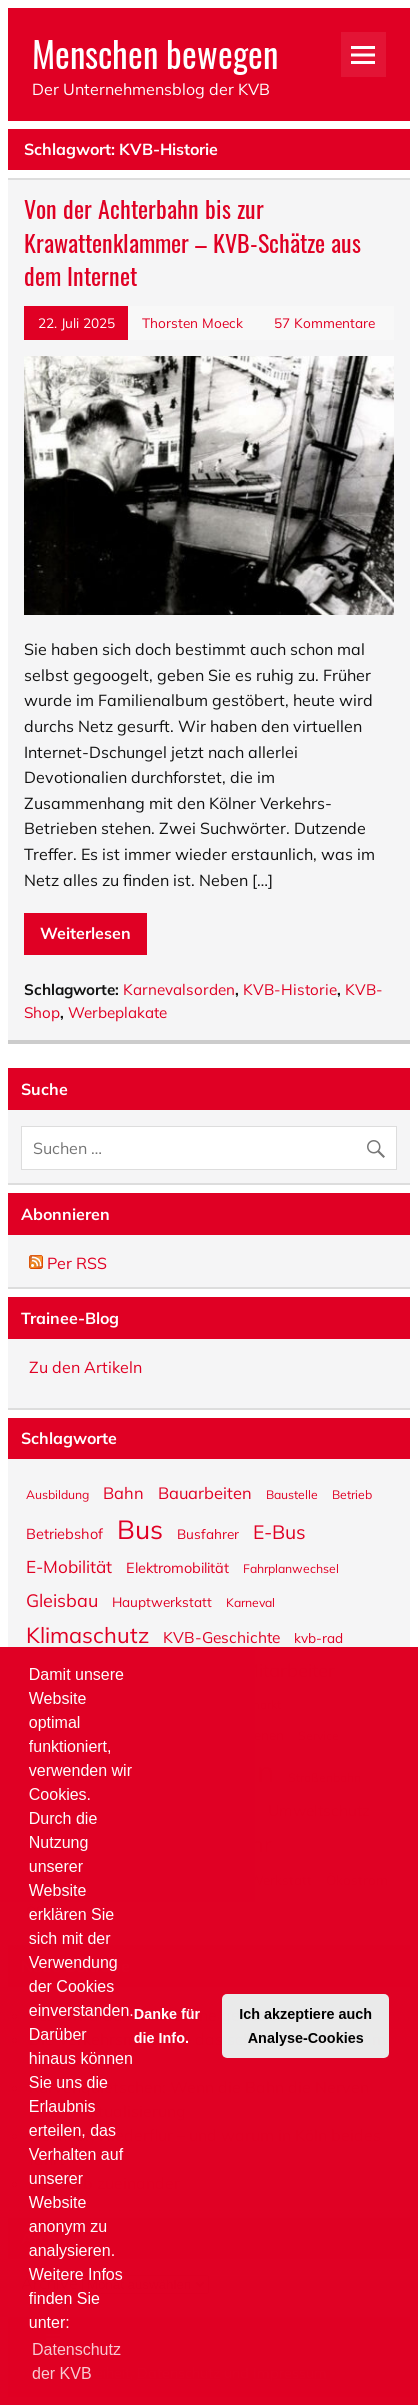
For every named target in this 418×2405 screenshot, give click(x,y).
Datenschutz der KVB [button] (76, 2361)
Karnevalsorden (179, 989)
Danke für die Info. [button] (167, 2026)
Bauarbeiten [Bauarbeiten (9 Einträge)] (205, 1491)
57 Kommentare (324, 322)
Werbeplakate (117, 1012)
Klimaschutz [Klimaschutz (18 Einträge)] (87, 1633)
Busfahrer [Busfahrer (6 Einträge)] (208, 1533)
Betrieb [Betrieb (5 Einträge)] (352, 1494)
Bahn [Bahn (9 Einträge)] (123, 1491)
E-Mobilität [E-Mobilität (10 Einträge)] (69, 1565)
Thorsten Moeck (192, 322)
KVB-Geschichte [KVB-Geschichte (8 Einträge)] (221, 1636)
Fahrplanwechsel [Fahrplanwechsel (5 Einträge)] (291, 1568)
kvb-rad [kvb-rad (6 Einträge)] (318, 1637)
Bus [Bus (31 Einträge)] (140, 1528)
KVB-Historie (290, 989)
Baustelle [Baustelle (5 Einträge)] (292, 1494)
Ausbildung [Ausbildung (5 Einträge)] (57, 1494)
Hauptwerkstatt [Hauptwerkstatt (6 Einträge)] (162, 1601)
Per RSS (68, 1263)
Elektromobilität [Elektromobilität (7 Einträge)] (177, 1567)
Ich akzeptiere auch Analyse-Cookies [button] (305, 2026)
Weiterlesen (85, 933)
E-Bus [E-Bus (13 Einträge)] (279, 1531)
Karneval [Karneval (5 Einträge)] (250, 1602)
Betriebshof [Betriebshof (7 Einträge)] (64, 1533)
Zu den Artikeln (85, 1367)
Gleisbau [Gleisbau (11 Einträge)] (62, 1599)
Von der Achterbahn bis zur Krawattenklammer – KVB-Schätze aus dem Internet (192, 241)
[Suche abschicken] (380, 1143)
